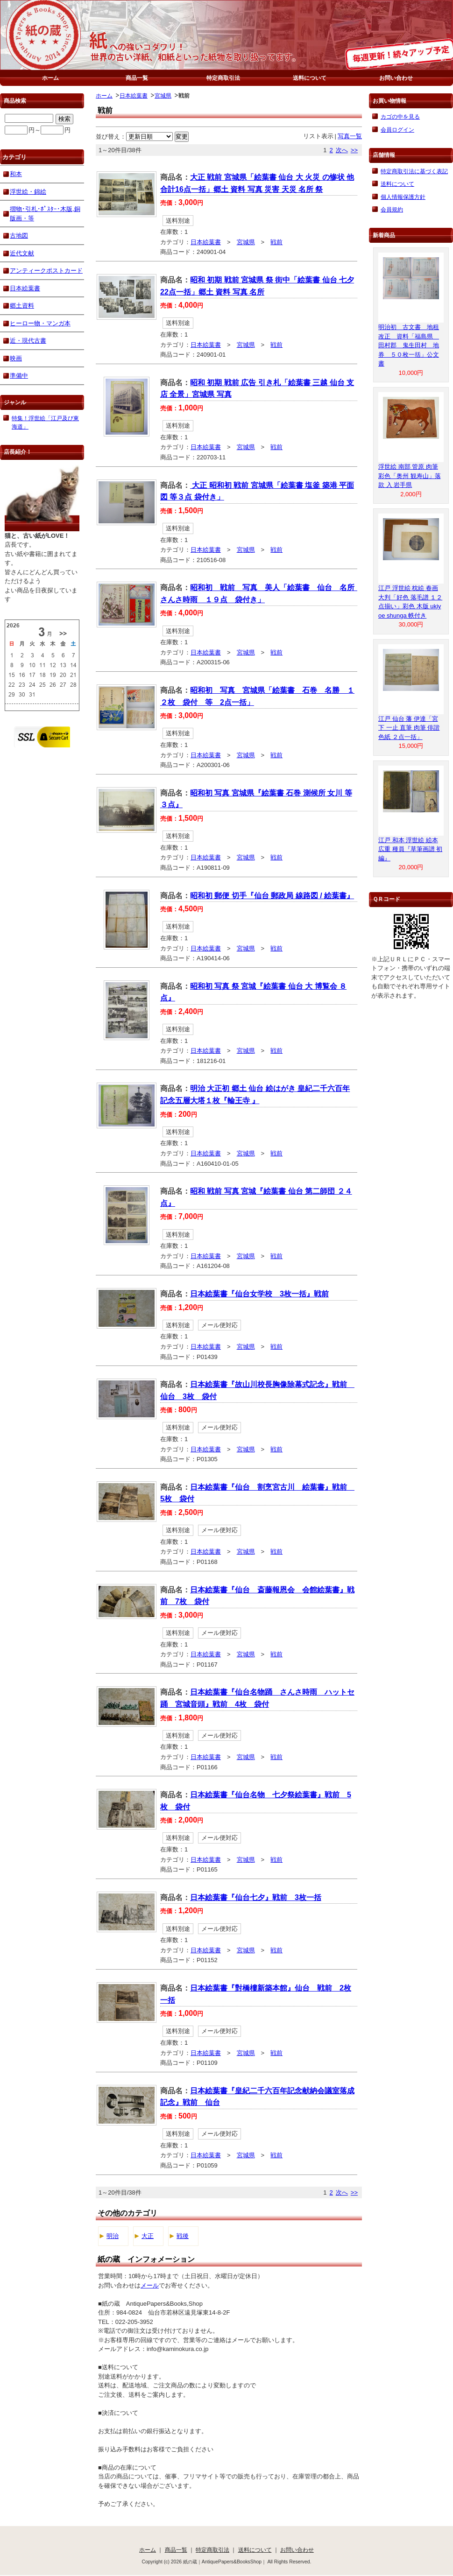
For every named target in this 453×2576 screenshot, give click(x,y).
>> (354, 150)
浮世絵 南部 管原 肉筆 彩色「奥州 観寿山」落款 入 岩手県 (409, 475)
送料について (309, 78)
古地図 (19, 235)
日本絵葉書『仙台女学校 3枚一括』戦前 (259, 1294)
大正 (148, 2235)
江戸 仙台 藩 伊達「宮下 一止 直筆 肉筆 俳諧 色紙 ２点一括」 (408, 727)
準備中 (19, 375)
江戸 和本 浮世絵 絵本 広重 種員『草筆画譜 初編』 (410, 849)
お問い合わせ (396, 78)
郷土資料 (22, 305)
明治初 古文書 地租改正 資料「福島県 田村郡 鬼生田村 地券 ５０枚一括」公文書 (408, 345)
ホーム (50, 78)
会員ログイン (397, 130)
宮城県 (163, 95)
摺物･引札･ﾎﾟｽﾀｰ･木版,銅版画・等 (45, 213)
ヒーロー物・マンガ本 (40, 323)
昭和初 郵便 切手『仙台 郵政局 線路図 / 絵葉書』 (272, 896)
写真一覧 (350, 136)
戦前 (276, 242)
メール (150, 2285)
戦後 (183, 2235)
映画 (16, 358)
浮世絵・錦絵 (28, 191)
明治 (112, 2235)
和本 (16, 173)
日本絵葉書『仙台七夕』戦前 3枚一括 (255, 1897)
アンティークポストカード (46, 270)
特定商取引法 (223, 78)
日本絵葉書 (134, 95)
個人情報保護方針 (403, 197)
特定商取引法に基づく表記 (414, 171)
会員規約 (392, 209)
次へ (342, 150)
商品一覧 (137, 78)
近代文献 (22, 253)
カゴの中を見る (400, 116)
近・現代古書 (28, 340)
